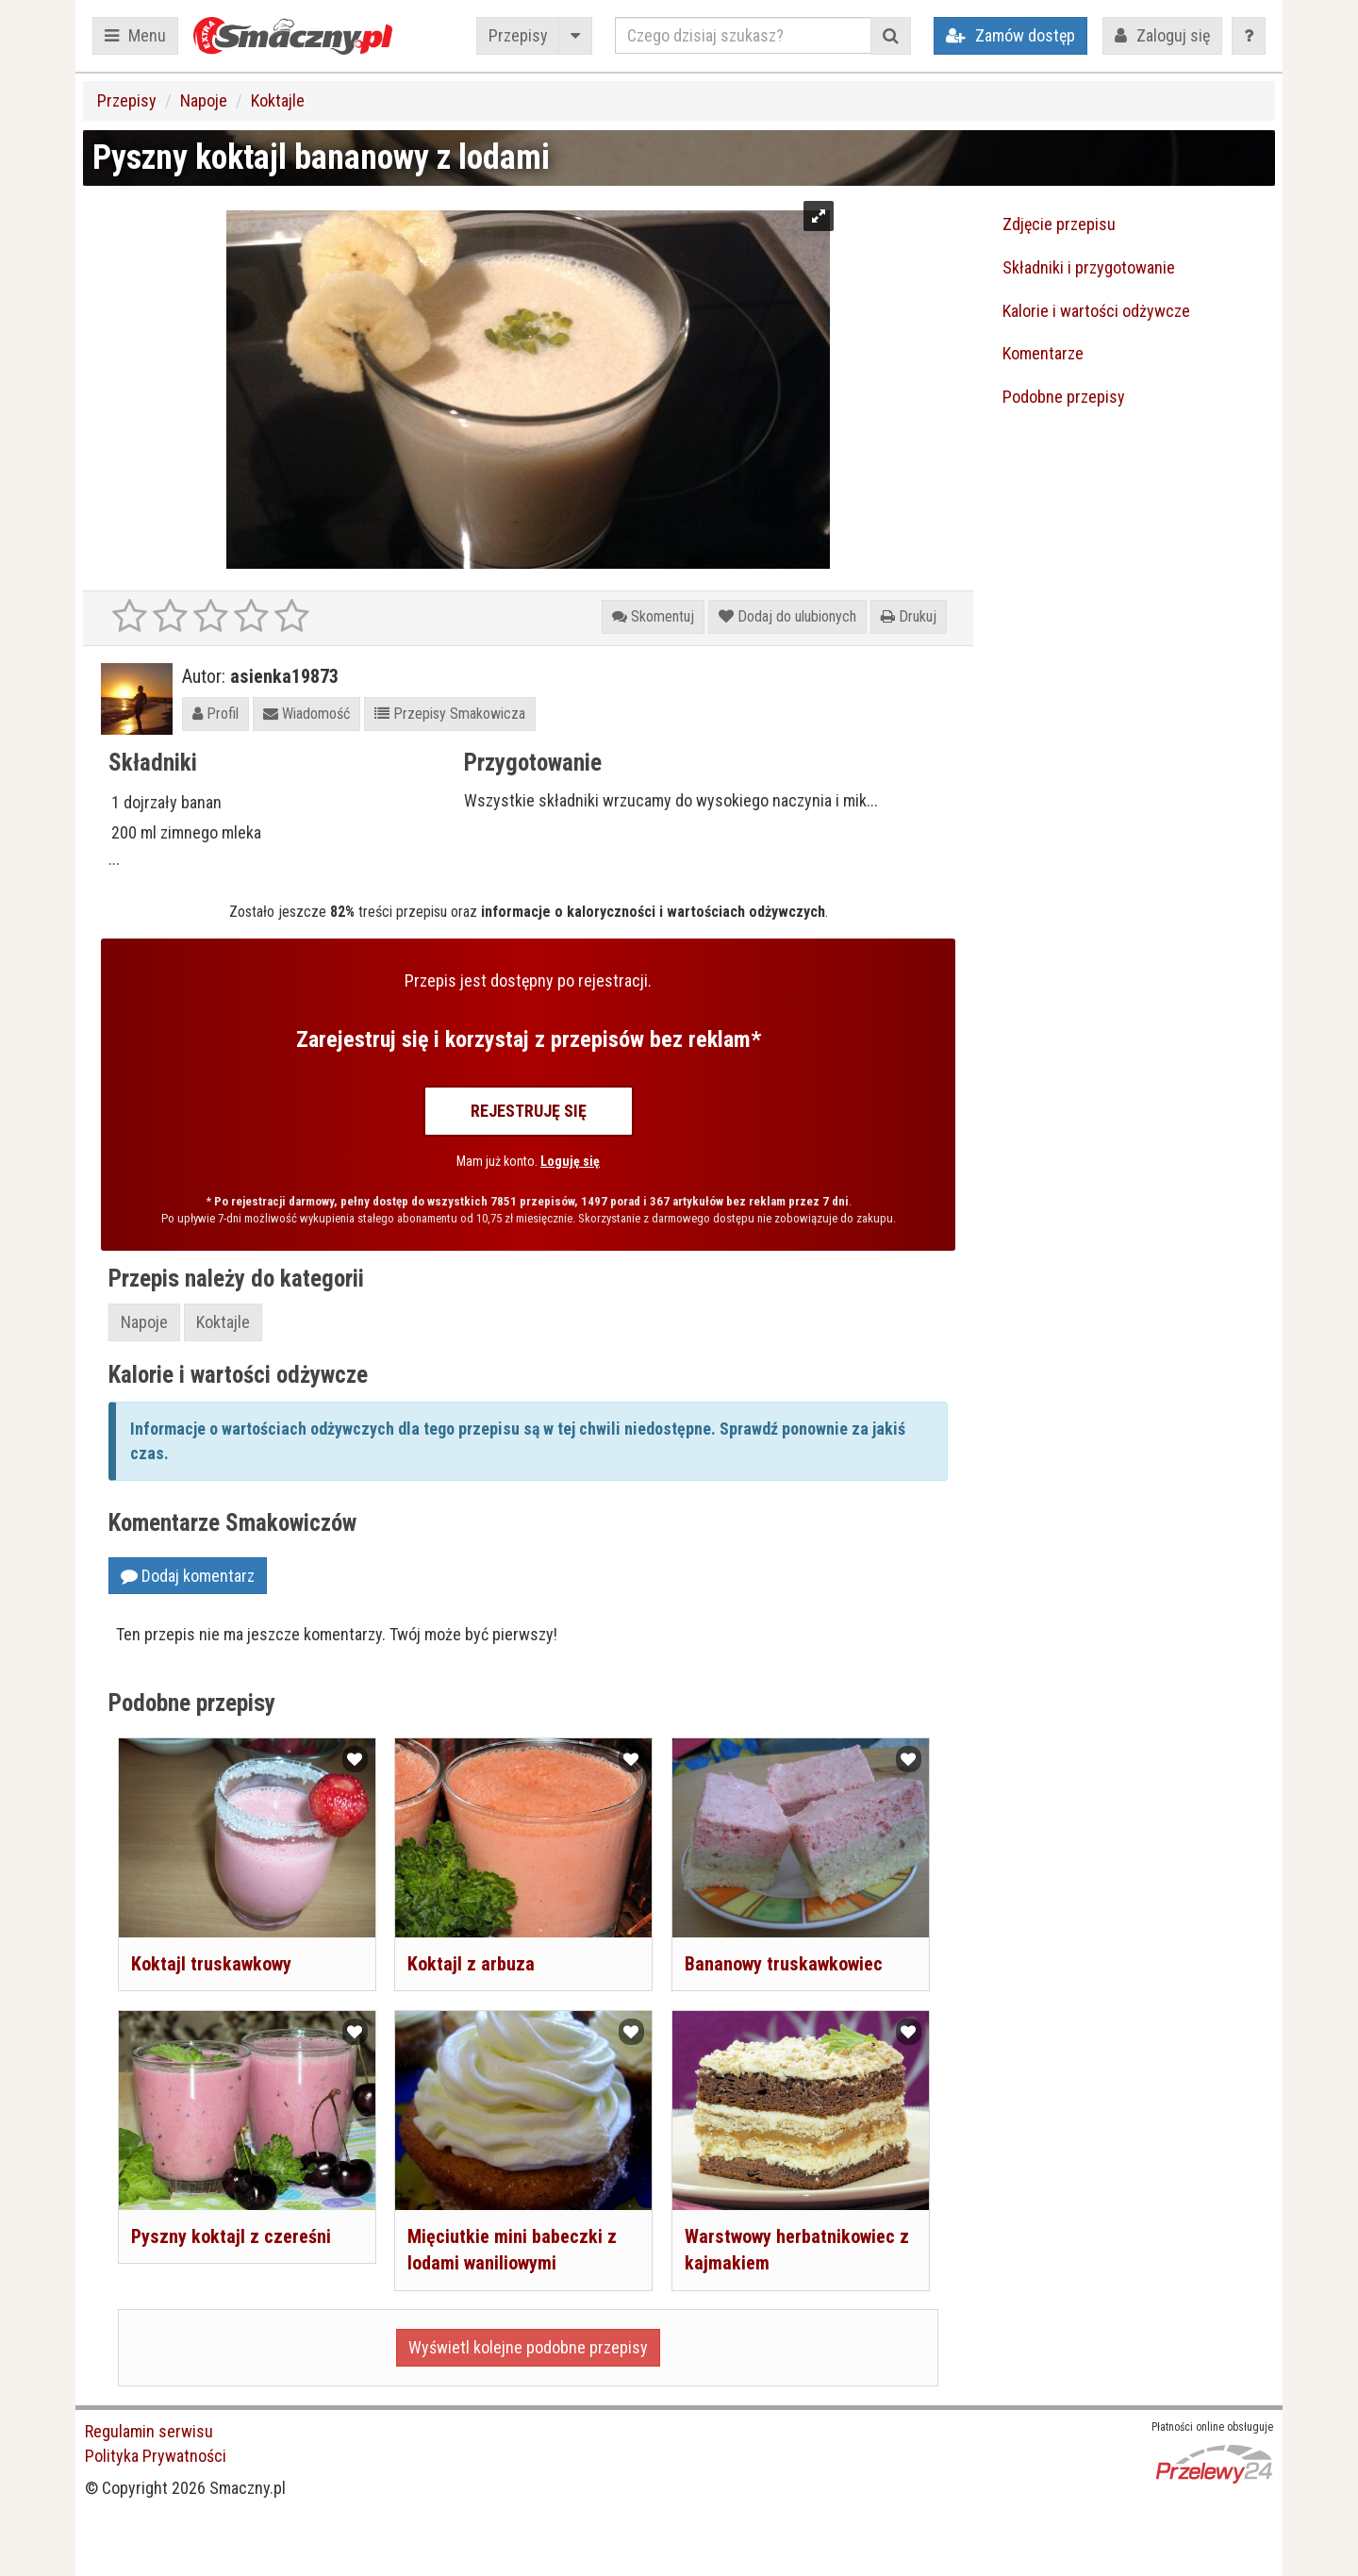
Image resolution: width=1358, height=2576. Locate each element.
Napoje (203, 100)
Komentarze (1043, 353)
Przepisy (518, 35)
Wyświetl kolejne (528, 2347)
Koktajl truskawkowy (211, 1964)
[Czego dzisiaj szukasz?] (743, 35)
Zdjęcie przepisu (1059, 224)
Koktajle (278, 100)
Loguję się (570, 1161)
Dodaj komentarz (188, 1576)
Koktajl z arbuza (471, 1964)
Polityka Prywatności (155, 2456)
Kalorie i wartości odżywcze (1096, 311)
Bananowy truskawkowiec (784, 1964)
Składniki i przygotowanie (1088, 267)
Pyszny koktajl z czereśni (231, 2236)
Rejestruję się (529, 1111)
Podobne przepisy (1063, 397)
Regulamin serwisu (149, 2431)
